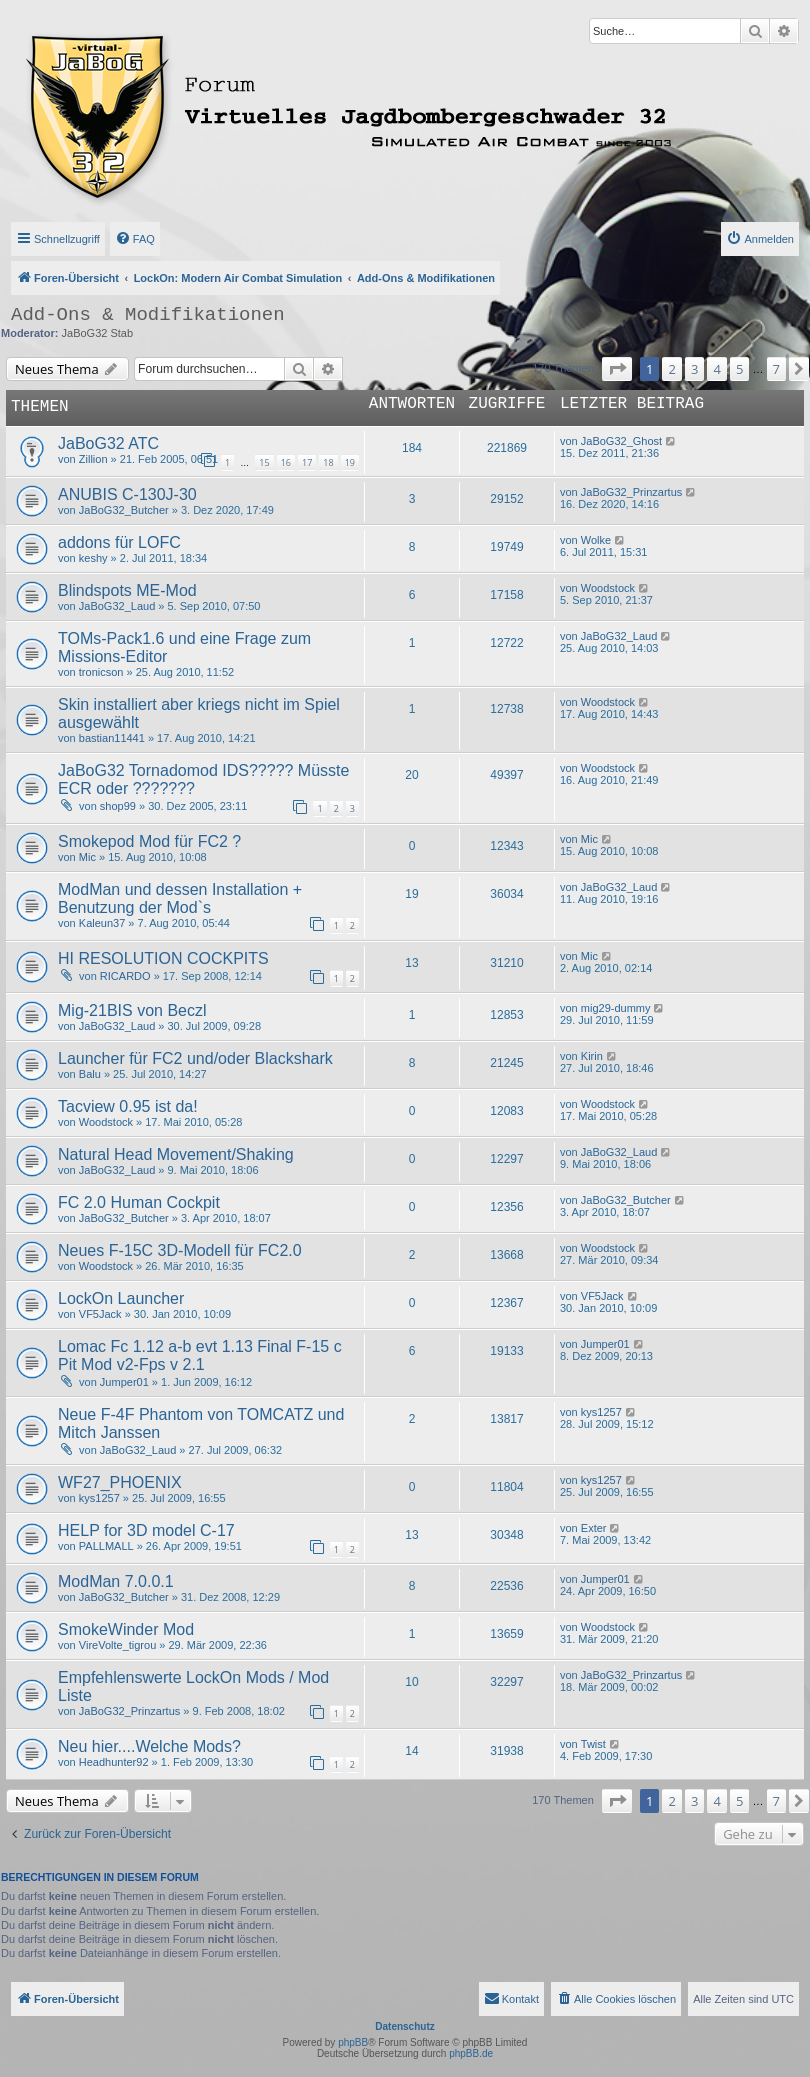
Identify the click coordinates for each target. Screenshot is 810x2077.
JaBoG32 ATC (108, 443)
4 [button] (716, 369)
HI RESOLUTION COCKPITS (163, 958)
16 (286, 462)
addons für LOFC (119, 542)
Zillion (93, 459)
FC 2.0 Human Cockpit (139, 1202)
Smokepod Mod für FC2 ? (149, 841)
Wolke (596, 540)
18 (328, 462)
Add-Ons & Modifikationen (148, 315)
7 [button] (776, 369)
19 (350, 462)
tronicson (101, 672)
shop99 (118, 806)
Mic (87, 857)
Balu (90, 1074)
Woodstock (608, 588)
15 (264, 462)
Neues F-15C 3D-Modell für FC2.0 (180, 1250)
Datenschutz (404, 2026)
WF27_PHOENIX (120, 1482)
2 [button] (671, 369)
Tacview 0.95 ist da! (128, 1106)
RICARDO (125, 976)
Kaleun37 (102, 923)
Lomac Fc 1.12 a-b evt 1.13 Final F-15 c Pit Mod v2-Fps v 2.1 (200, 1355)
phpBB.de (471, 2053)
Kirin (592, 1056)
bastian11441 (112, 738)
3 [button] (694, 369)
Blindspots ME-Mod (127, 590)
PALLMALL (106, 1546)
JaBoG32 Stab (98, 333)
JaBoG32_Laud (117, 606)
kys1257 (601, 1412)
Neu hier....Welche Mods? (149, 1746)
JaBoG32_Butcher (124, 510)
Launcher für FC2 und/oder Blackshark (195, 1058)
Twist (593, 1744)
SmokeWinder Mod (126, 1629)
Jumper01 (124, 1382)
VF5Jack (100, 1314)
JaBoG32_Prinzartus (632, 492)
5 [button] (739, 369)
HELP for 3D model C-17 (146, 1530)
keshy (93, 558)
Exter (594, 1528)
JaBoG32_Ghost (621, 441)
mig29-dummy (616, 1008)
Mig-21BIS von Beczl (132, 1010)
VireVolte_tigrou (117, 1645)
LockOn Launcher (121, 1298)
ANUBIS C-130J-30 (127, 494)
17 (307, 462)
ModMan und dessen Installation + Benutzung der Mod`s (180, 898)
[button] (617, 369)
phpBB (353, 2042)
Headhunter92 (114, 1762)
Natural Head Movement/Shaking (176, 1154)
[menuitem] (135, 239)
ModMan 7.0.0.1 (116, 1581)
